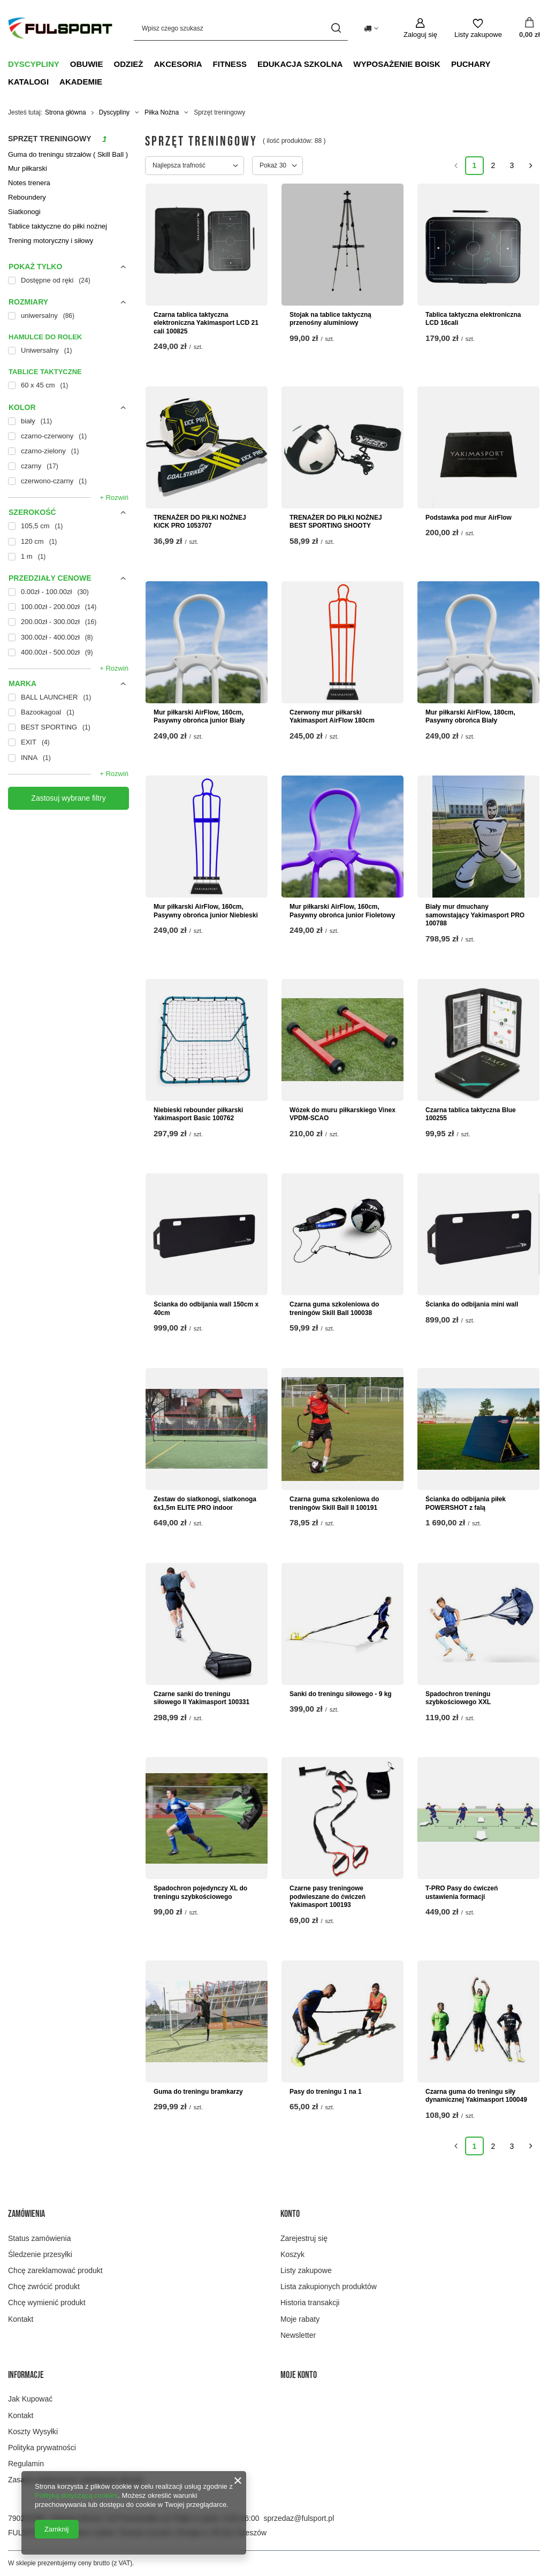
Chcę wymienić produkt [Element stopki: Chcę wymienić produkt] (47, 2302)
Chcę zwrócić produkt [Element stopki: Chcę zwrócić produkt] (44, 2286)
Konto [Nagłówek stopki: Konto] (290, 2214)
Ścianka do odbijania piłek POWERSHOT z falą (465, 1503)
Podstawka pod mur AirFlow (468, 517)
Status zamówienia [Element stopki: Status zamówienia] (39, 2238)
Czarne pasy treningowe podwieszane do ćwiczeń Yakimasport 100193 (328, 1896)
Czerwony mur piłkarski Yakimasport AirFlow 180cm (332, 717)
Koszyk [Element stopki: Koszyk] (292, 2254)
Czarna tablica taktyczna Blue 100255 (470, 1114)
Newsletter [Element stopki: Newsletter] (298, 2335)
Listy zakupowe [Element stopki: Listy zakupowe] (306, 2270)
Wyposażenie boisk (396, 64)
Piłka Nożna (161, 112)
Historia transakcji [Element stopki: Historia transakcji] (309, 2302)
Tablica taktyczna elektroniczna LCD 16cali (473, 319)
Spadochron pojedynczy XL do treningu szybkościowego (200, 1892)
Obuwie (86, 64)
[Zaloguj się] (420, 28)
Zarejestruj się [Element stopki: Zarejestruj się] (304, 2238)
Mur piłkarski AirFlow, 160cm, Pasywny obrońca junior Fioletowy (342, 911)
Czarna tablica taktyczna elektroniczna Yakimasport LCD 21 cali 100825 (206, 323)
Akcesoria (178, 64)
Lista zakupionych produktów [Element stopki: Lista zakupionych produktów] (328, 2286)
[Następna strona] (530, 165)
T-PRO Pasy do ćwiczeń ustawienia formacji (461, 1892)
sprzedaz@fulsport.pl (299, 2518)
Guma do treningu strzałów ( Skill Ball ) (68, 154)
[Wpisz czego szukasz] (241, 28)
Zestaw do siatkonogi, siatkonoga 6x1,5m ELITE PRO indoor (205, 1503)
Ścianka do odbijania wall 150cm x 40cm (206, 1309)
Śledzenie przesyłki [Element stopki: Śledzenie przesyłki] (40, 2254)
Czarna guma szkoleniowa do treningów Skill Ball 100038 (334, 1309)
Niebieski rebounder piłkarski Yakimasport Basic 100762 (198, 1114)
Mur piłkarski (27, 168)
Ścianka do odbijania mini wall (471, 1304)
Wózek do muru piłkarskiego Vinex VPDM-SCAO (342, 1114)
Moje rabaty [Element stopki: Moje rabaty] (299, 2319)
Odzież (128, 64)
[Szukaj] (336, 28)
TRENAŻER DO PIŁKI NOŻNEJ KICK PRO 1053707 (200, 522)
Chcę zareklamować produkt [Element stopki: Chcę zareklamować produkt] (55, 2270)
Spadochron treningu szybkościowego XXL (458, 1698)
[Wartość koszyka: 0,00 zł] (529, 28)
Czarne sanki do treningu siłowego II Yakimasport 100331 (201, 1698)
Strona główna (65, 112)
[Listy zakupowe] (478, 28)
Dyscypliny (33, 64)
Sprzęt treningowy (50, 138)
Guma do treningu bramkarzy (198, 2091)
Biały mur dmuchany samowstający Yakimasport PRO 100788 (474, 915)
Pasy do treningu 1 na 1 (326, 2091)
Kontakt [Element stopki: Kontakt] (20, 2319)
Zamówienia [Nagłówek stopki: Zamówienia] (26, 2214)
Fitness (230, 64)
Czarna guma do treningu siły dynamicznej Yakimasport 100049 (476, 2096)
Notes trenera (29, 183)
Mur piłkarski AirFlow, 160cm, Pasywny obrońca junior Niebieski (206, 911)
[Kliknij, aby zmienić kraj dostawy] (371, 28)
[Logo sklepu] (60, 28)
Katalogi (28, 81)
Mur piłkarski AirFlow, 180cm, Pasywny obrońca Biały (470, 717)
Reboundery (27, 197)
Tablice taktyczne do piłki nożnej (57, 226)
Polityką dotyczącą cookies (76, 2495)
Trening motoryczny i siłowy (50, 241)
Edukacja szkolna (299, 64)
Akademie (80, 81)
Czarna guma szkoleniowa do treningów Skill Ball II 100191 (334, 1503)
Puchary (471, 64)
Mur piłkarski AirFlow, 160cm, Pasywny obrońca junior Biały (199, 717)
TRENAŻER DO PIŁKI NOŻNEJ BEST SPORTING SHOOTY (336, 522)
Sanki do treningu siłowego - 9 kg (341, 1694)
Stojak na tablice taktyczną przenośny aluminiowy (330, 319)
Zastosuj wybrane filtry (68, 798)
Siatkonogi (24, 212)
